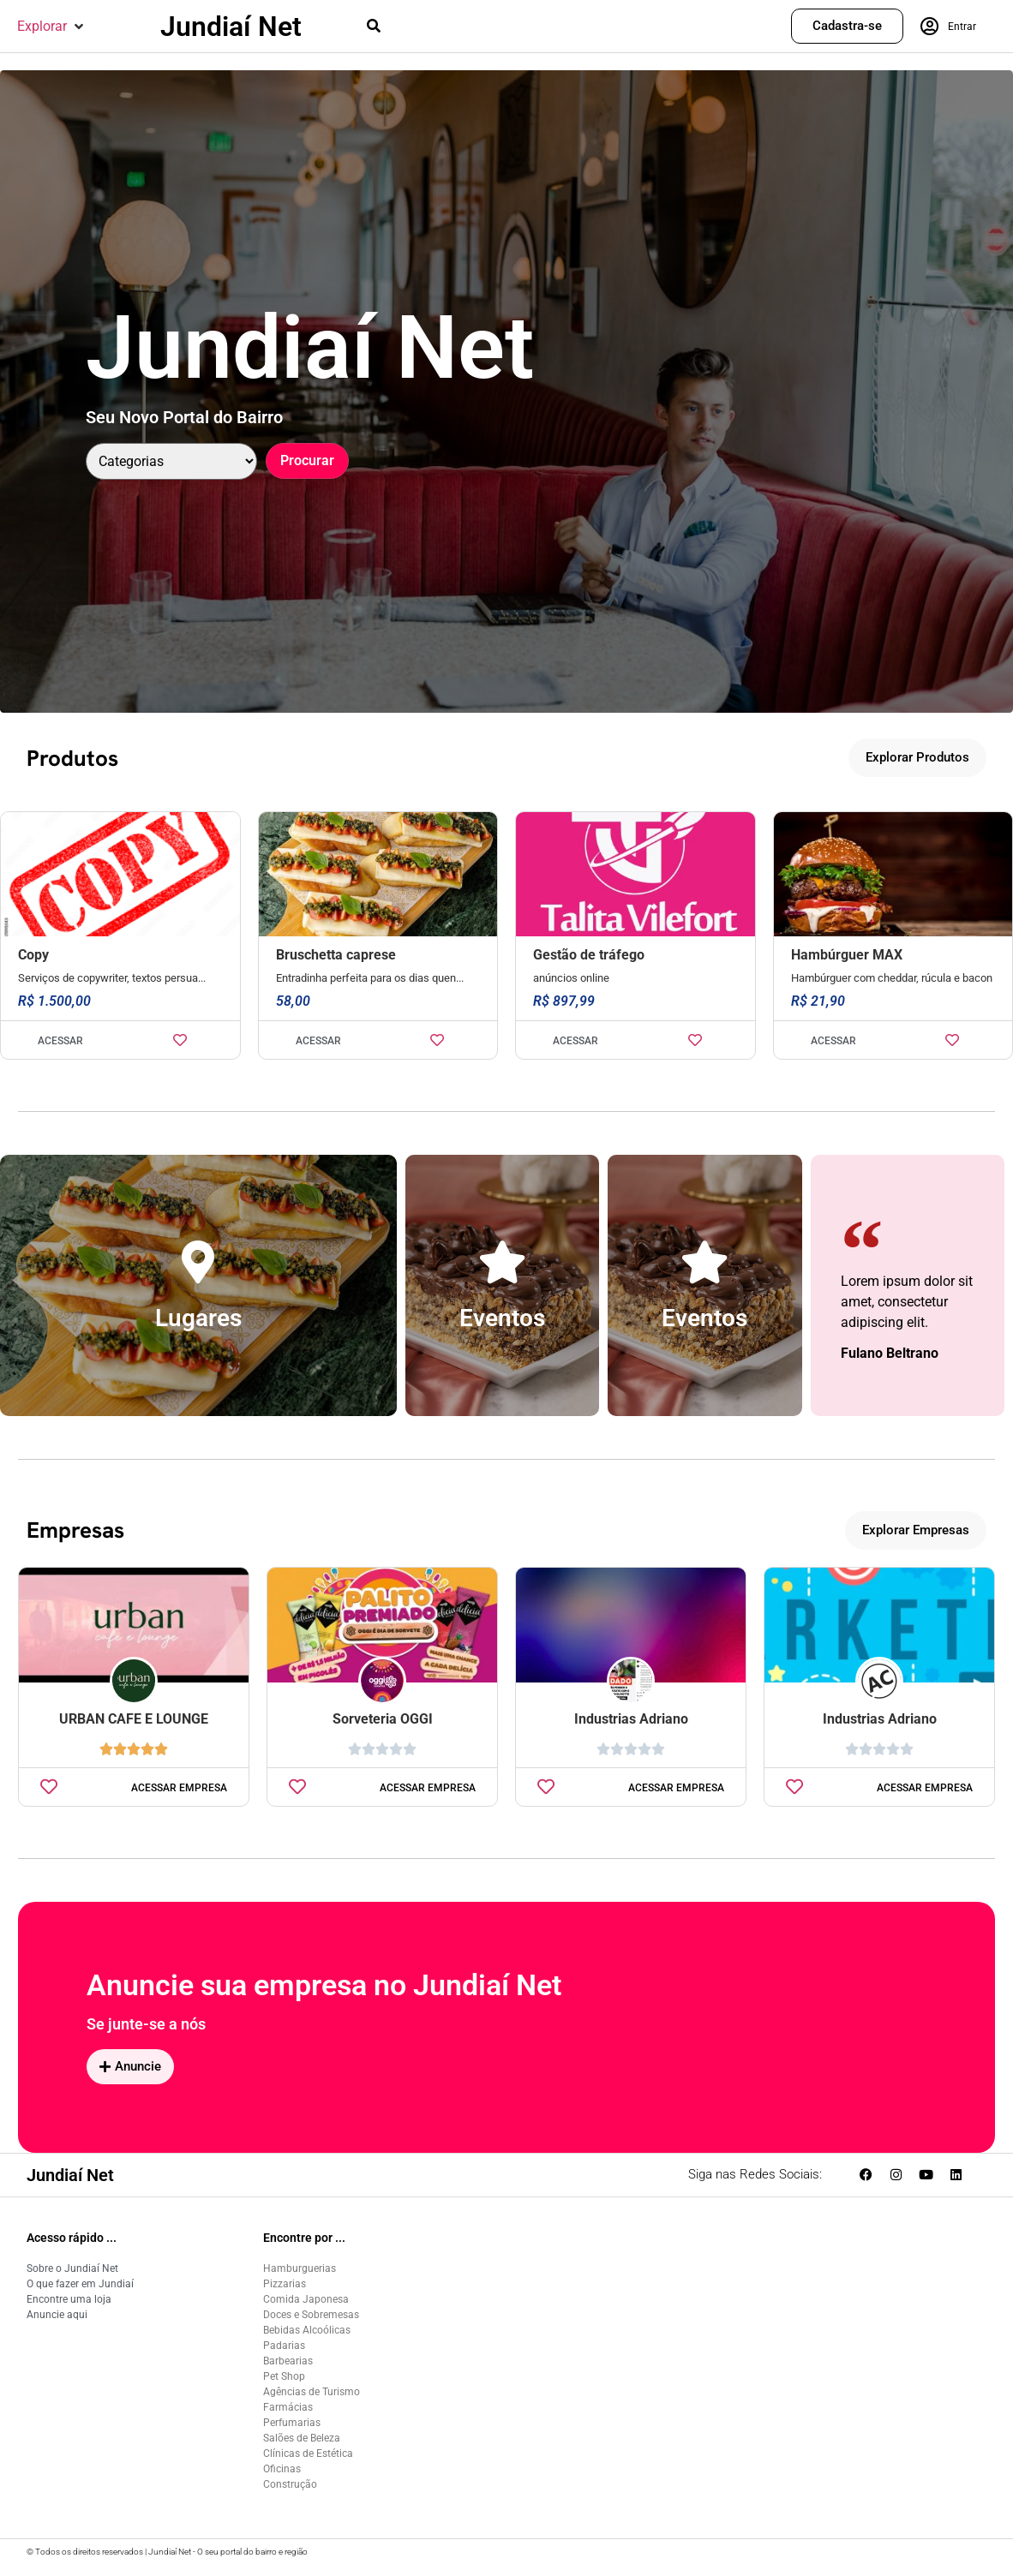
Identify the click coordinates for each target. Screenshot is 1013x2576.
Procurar (307, 460)
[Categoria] (171, 461)
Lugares (198, 1318)
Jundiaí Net (231, 26)
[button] (52, 26)
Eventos (502, 1318)
